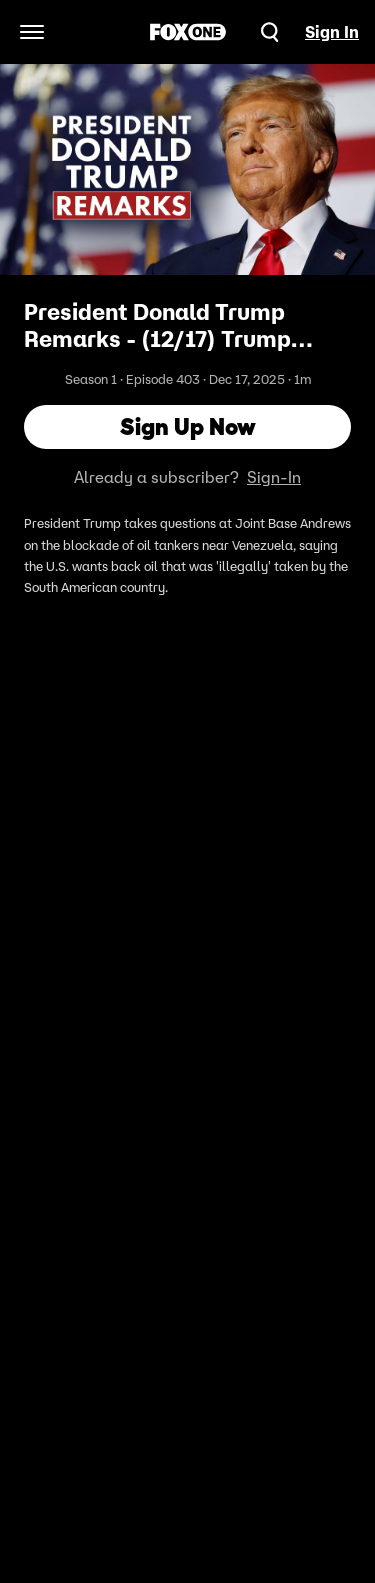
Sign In (332, 32)
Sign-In (274, 477)
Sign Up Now (188, 426)
